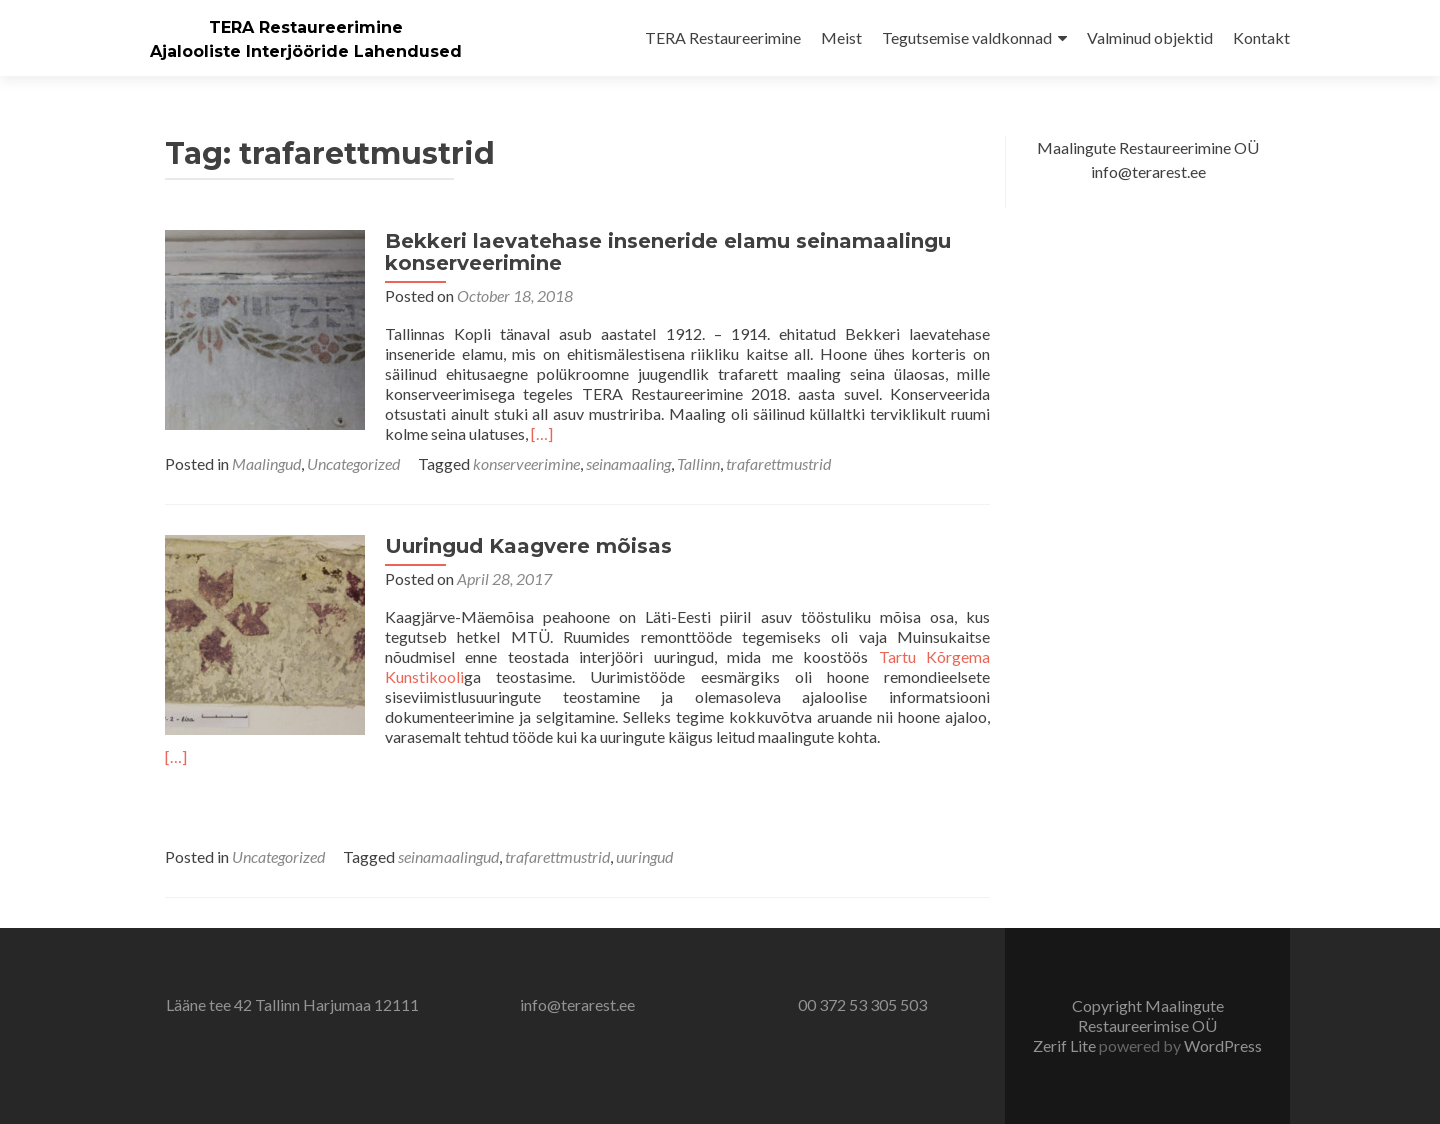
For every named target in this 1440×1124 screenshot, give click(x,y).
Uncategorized (353, 463)
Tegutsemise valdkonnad (967, 37)
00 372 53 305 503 (862, 1004)
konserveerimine (526, 463)
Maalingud (266, 463)
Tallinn (698, 463)
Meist (841, 37)
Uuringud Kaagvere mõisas (528, 546)
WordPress (1223, 1045)
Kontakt (1261, 37)
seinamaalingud (448, 856)
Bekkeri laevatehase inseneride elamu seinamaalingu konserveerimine (668, 252)
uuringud (644, 856)
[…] (542, 433)
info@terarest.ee (577, 1004)
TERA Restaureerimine (306, 27)
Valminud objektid (1150, 37)
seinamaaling (628, 463)
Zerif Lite (1066, 1045)
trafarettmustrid (778, 463)
